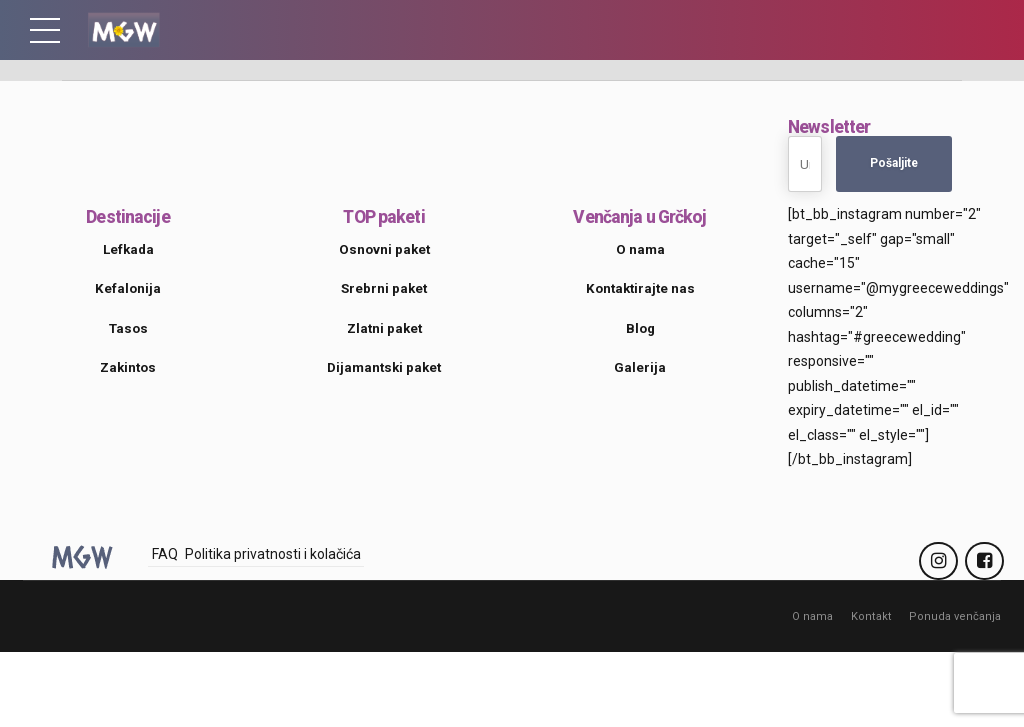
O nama (817, 616)
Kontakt (875, 616)
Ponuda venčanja (956, 616)
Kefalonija (128, 288)
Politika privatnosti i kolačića (273, 554)
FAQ (165, 554)
